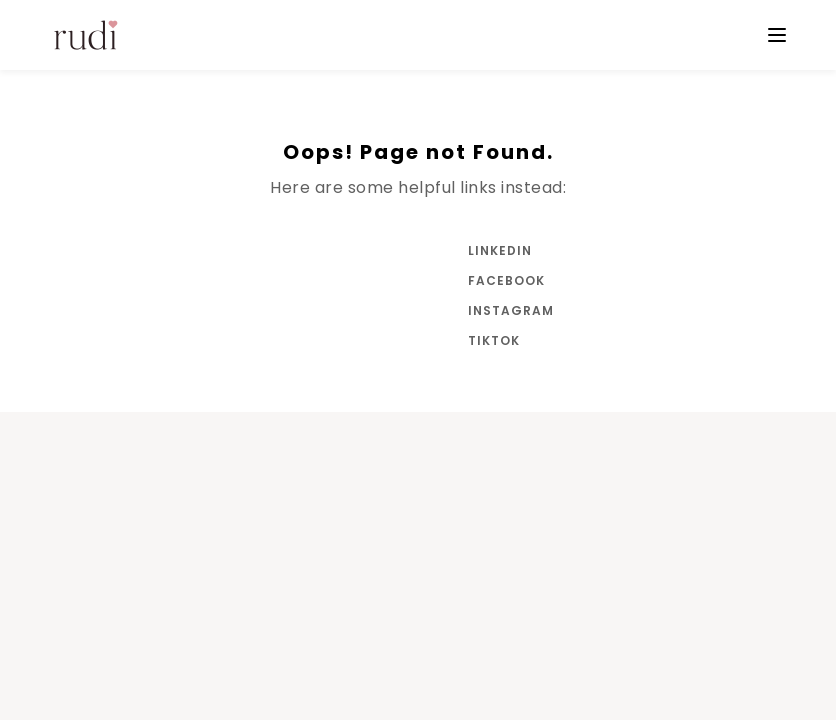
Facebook (506, 280)
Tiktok (494, 340)
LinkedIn (500, 250)
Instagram (508, 310)
